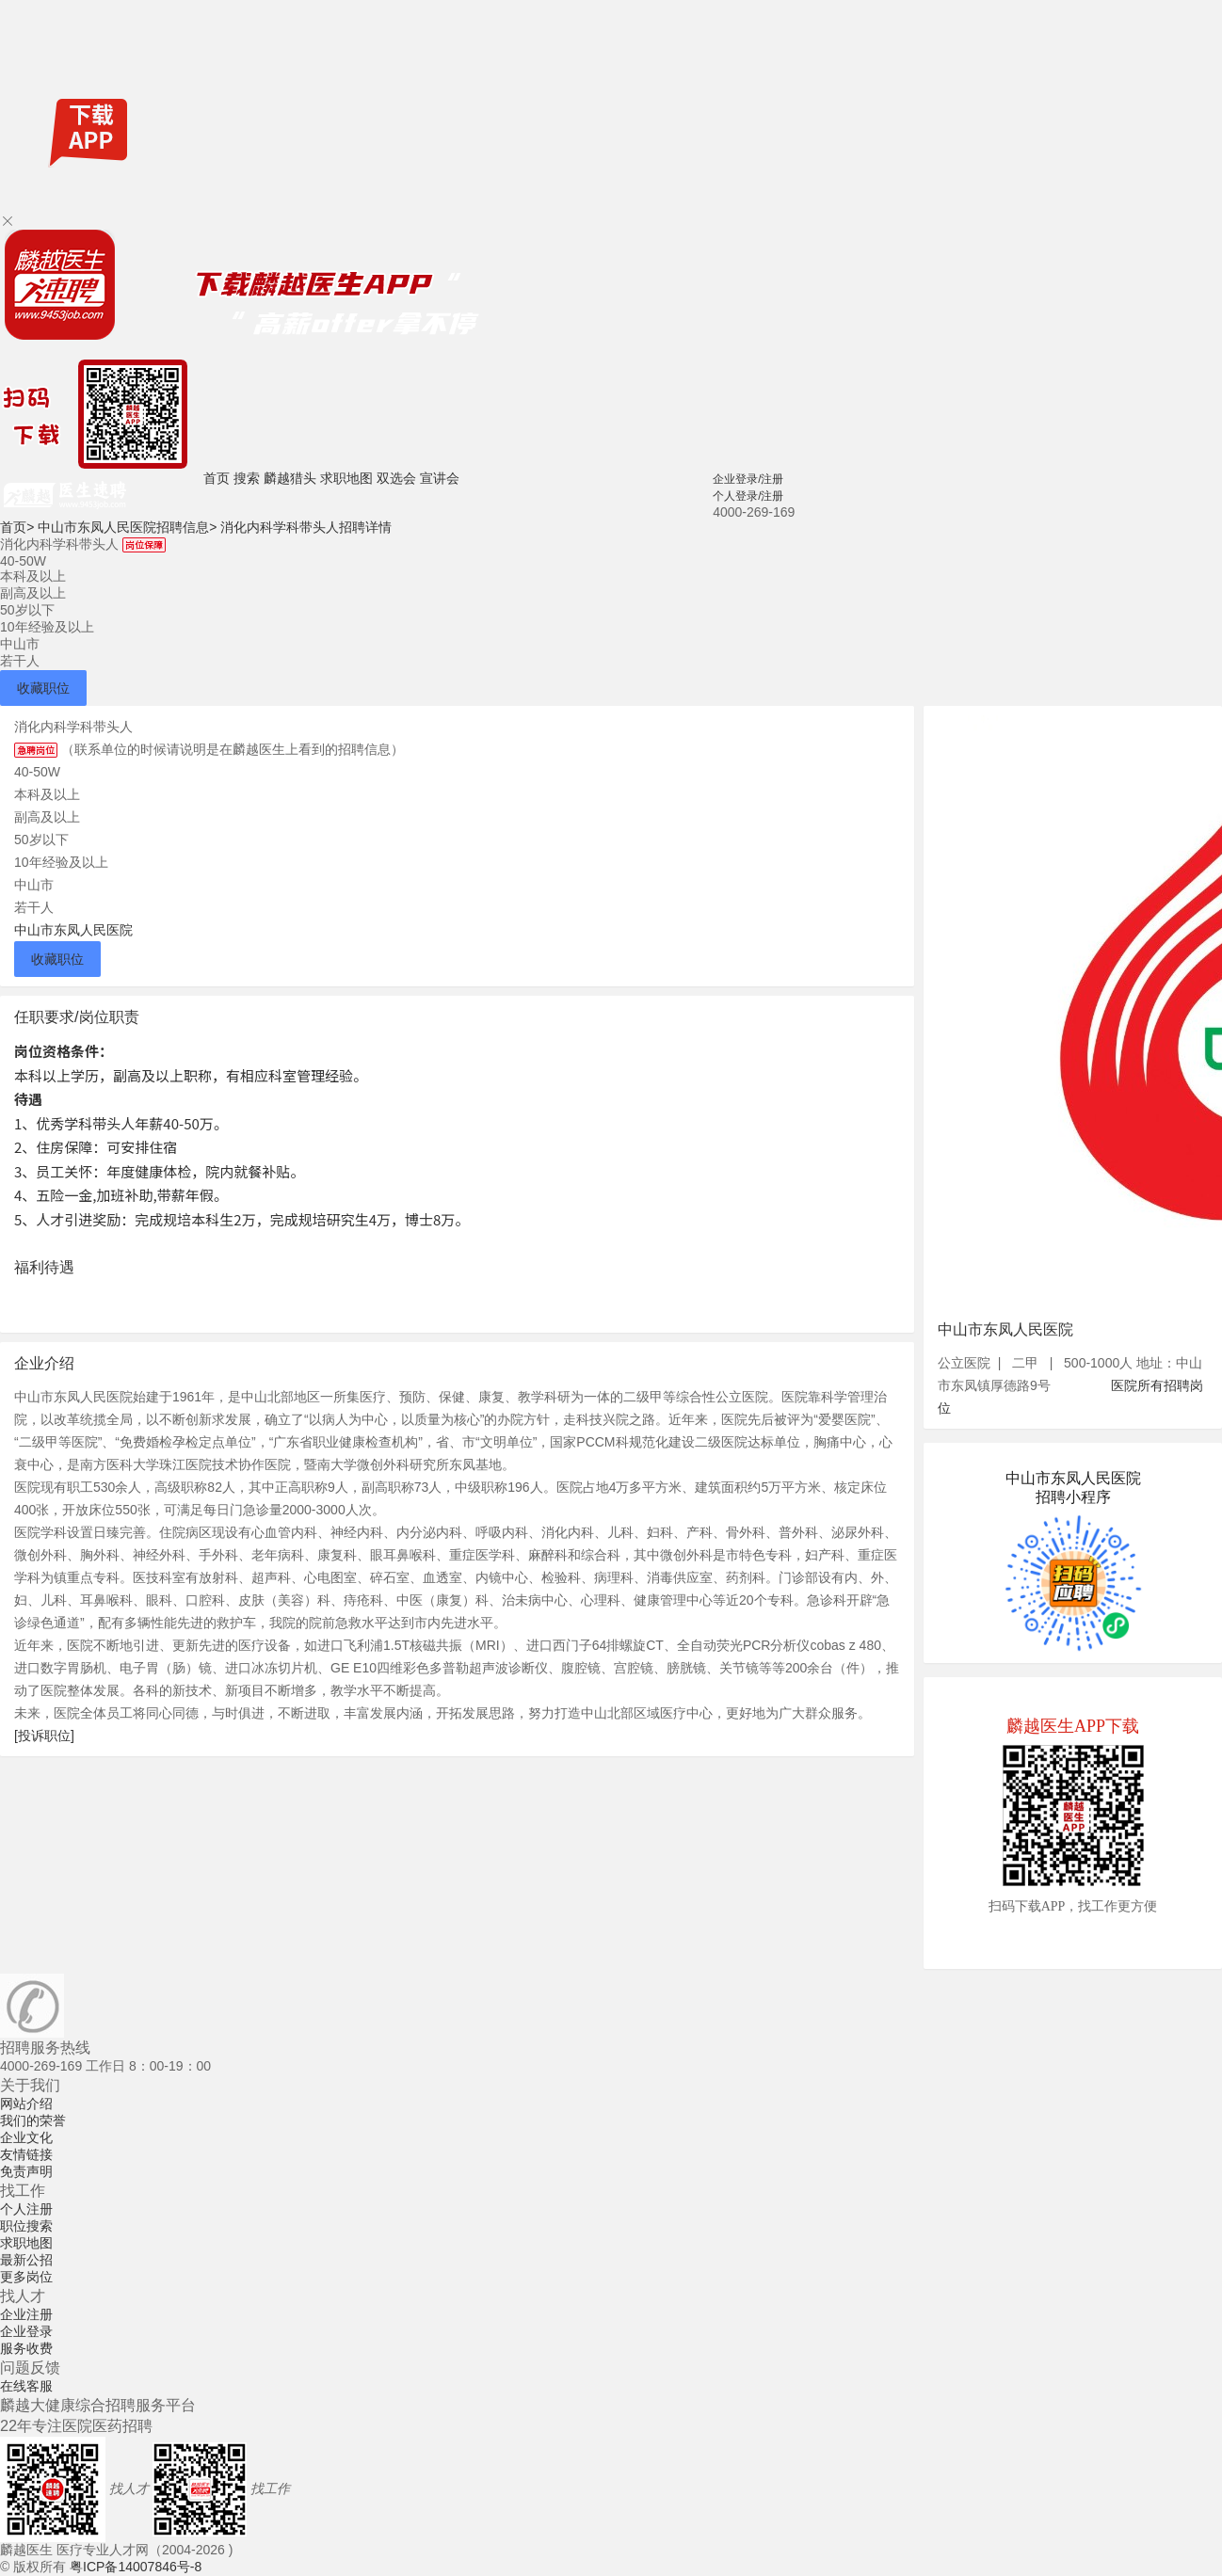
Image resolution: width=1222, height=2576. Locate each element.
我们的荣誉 (33, 2120)
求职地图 (346, 478)
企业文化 (26, 2137)
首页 (216, 478)
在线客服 (26, 2385)
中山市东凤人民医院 (73, 929)
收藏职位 (43, 688)
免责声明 (26, 2171)
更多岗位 (26, 2276)
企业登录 (26, 2331)
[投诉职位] (44, 1735)
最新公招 (26, 2259)
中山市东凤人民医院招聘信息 (127, 527)
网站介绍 (26, 2103)
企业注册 (26, 2314)
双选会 (396, 478)
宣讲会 (439, 478)
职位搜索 (26, 2225)
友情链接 (26, 2154)
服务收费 (26, 2348)
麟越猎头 (290, 478)
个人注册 (26, 2208)
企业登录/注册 (748, 479)
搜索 (246, 478)
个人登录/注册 (748, 496)
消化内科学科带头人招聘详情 (306, 527)
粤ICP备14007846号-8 (135, 2566)
